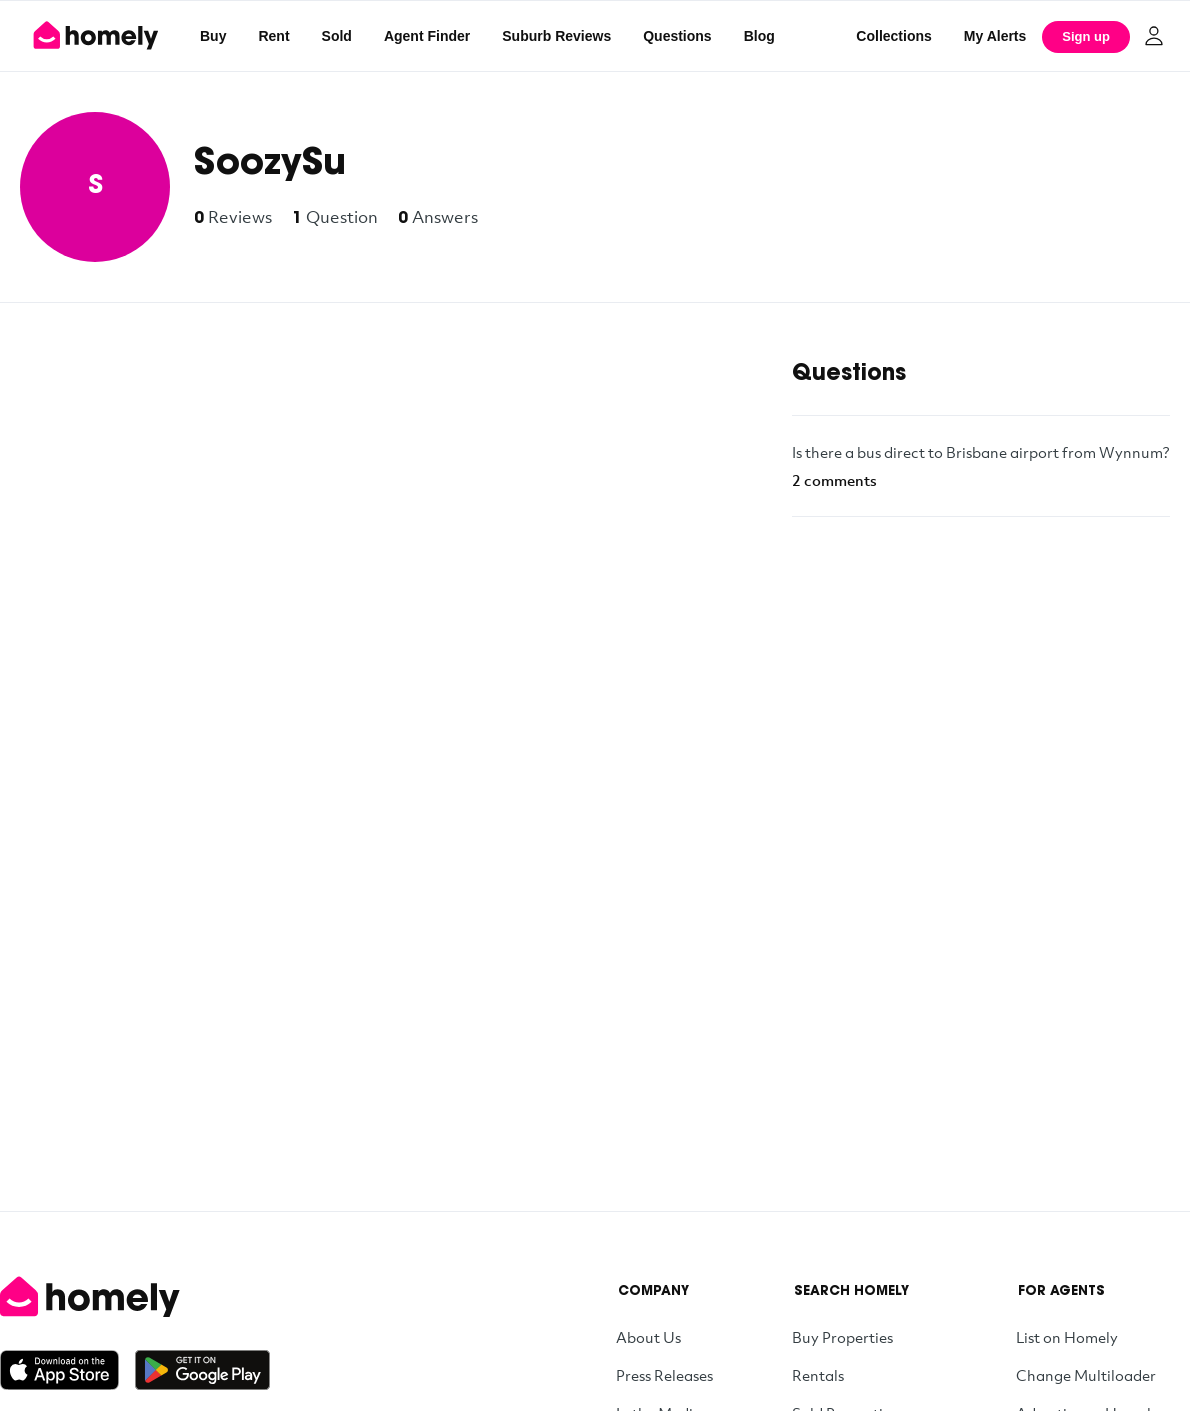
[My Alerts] (995, 36)
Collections (893, 36)
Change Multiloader (1086, 1375)
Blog (759, 36)
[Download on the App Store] (67, 1370)
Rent (273, 36)
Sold (337, 36)
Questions (677, 36)
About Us (648, 1337)
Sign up (1086, 36)
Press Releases (664, 1375)
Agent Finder (427, 36)
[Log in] (1154, 36)
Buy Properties (842, 1337)
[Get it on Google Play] (202, 1370)
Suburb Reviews (556, 36)
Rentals (818, 1375)
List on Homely (1067, 1337)
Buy (213, 36)
